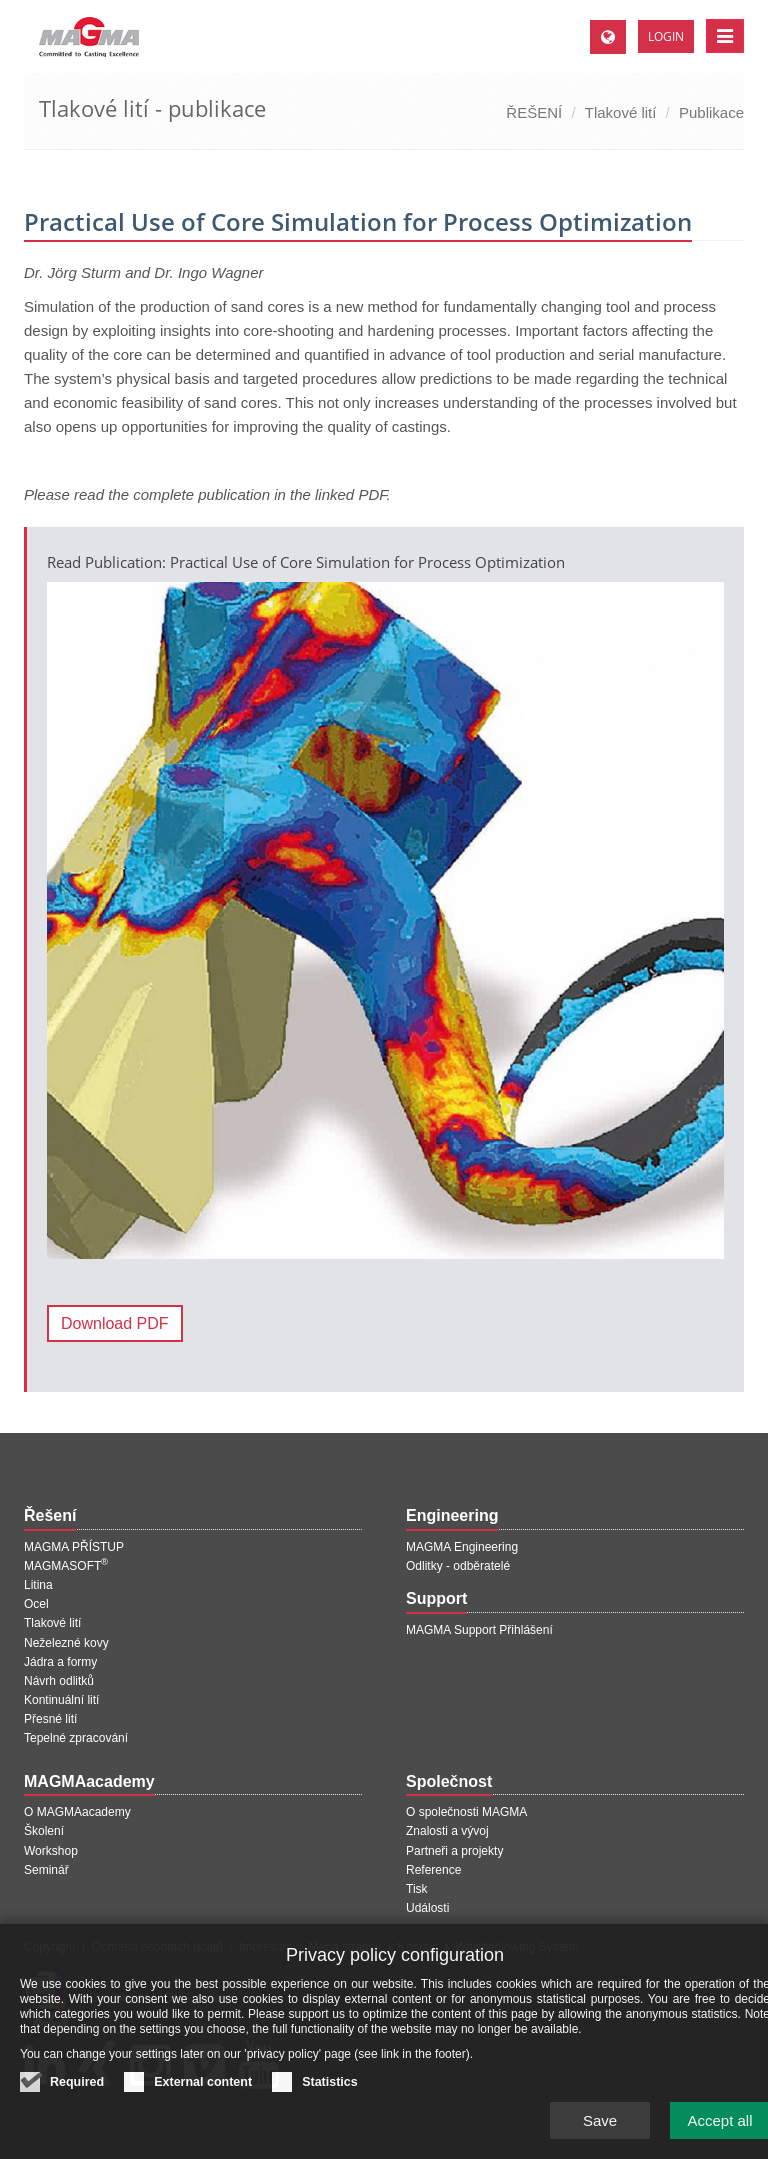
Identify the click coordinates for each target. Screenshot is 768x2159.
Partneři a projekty (454, 1851)
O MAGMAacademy (77, 1812)
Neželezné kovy (66, 1643)
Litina (38, 1585)
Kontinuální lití (61, 1700)
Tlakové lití (621, 112)
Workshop (51, 1851)
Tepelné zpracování (76, 1738)
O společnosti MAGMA (466, 1812)
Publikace (711, 112)
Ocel (36, 1604)
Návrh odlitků (59, 1681)
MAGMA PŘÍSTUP (74, 1547)
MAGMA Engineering (462, 1547)
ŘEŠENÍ (534, 112)
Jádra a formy (60, 1662)
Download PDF (115, 1323)
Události (427, 1908)
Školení (44, 1831)
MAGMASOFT (66, 1566)
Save (600, 2132)
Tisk (417, 1889)
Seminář (46, 1870)
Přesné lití (50, 1719)
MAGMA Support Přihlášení (479, 1630)
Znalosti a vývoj (447, 1831)
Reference (433, 1870)
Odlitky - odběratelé (458, 1566)
